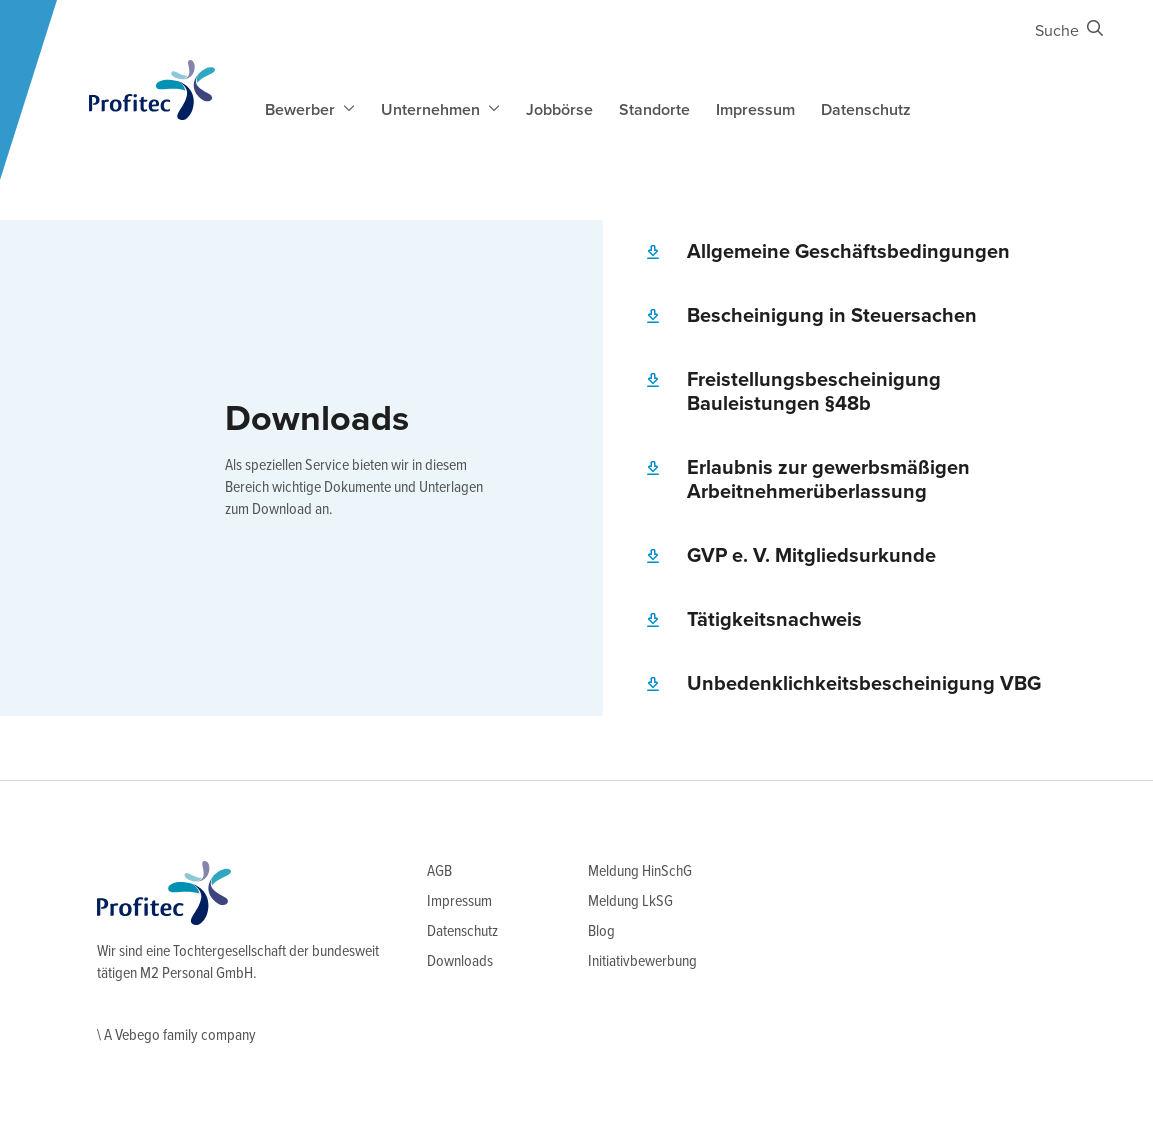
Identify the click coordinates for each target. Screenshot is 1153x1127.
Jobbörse (559, 110)
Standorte (654, 110)
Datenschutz (866, 110)
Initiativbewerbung (642, 961)
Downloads (460, 961)
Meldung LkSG (630, 901)
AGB (439, 871)
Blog (601, 931)
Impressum (755, 110)
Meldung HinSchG (640, 871)
